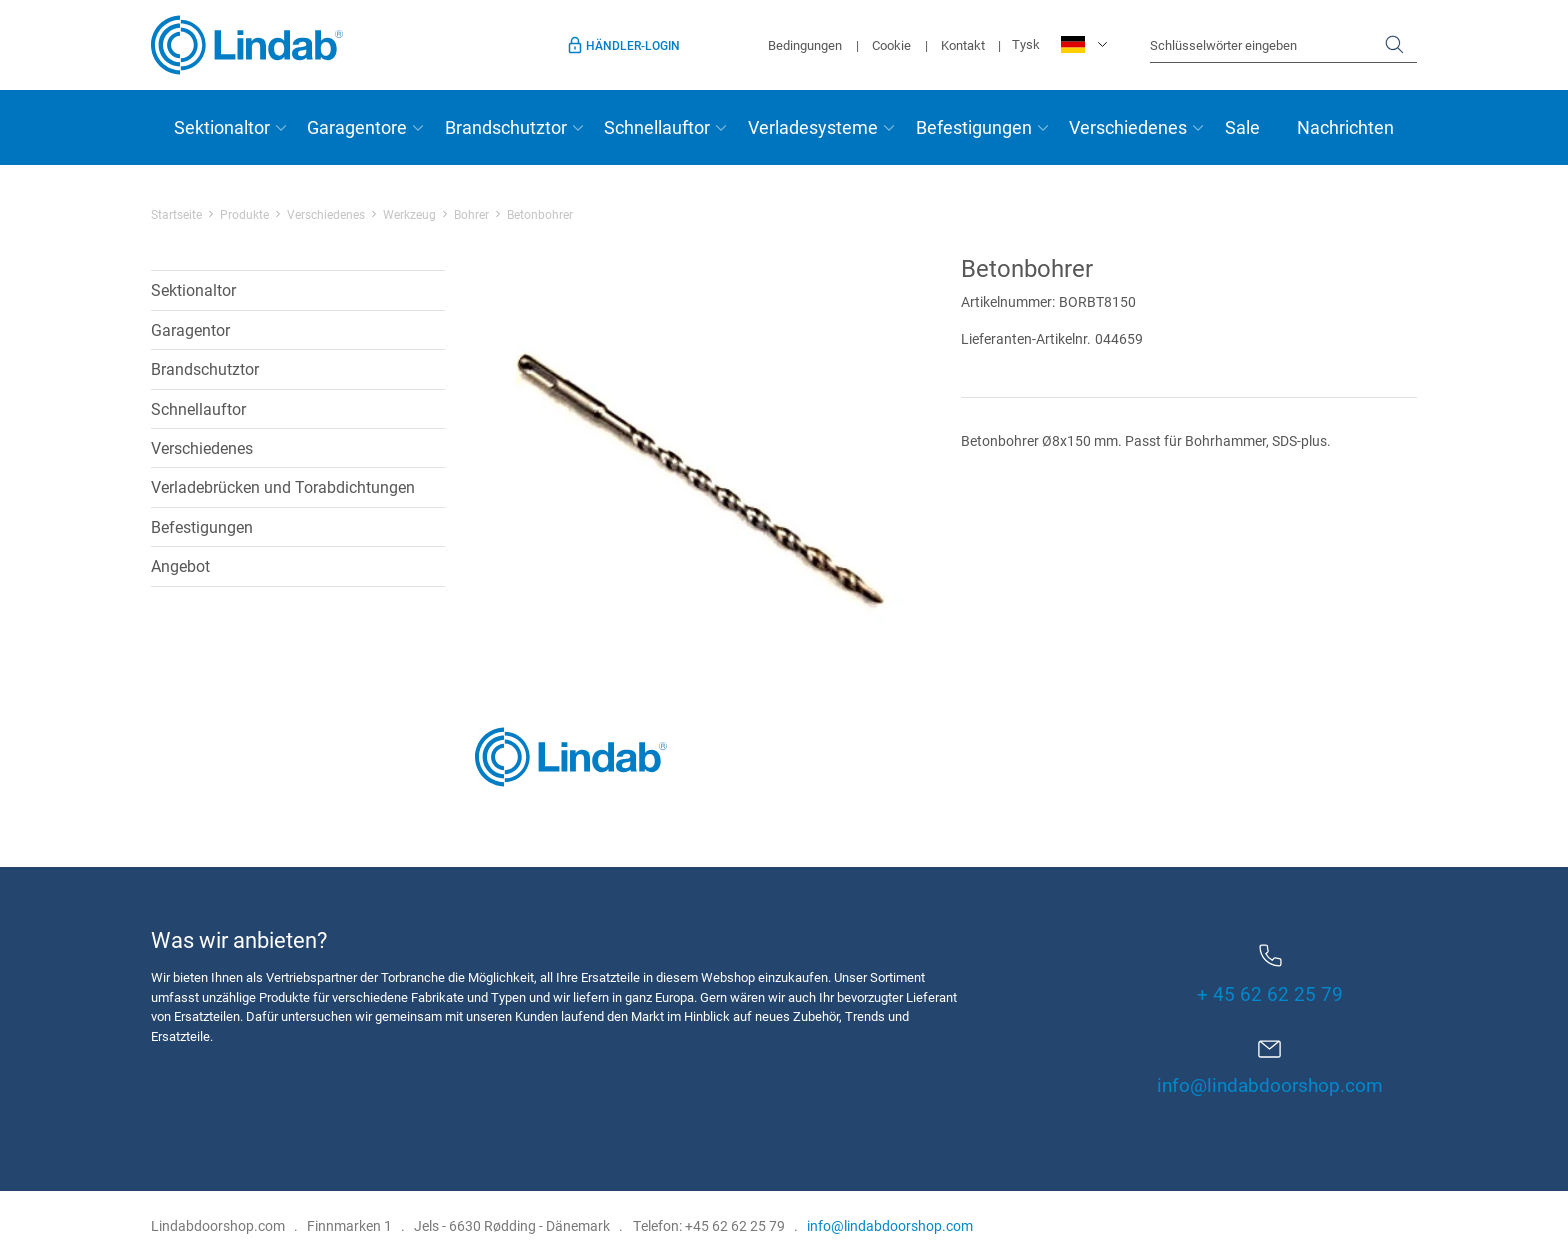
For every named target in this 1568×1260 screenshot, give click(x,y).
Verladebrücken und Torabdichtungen (283, 486)
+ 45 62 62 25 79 (1270, 975)
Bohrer (471, 214)
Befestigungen (974, 127)
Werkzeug (409, 214)
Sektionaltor (222, 127)
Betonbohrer (540, 214)
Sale (1242, 127)
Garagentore (357, 127)
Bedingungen (805, 45)
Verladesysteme (813, 127)
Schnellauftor (657, 127)
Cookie (891, 45)
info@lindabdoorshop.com (1270, 1084)
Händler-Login (633, 45)
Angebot (180, 565)
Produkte (244, 214)
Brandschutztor (506, 127)
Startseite (176, 214)
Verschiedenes (1128, 127)
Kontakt (963, 45)
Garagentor (190, 329)
